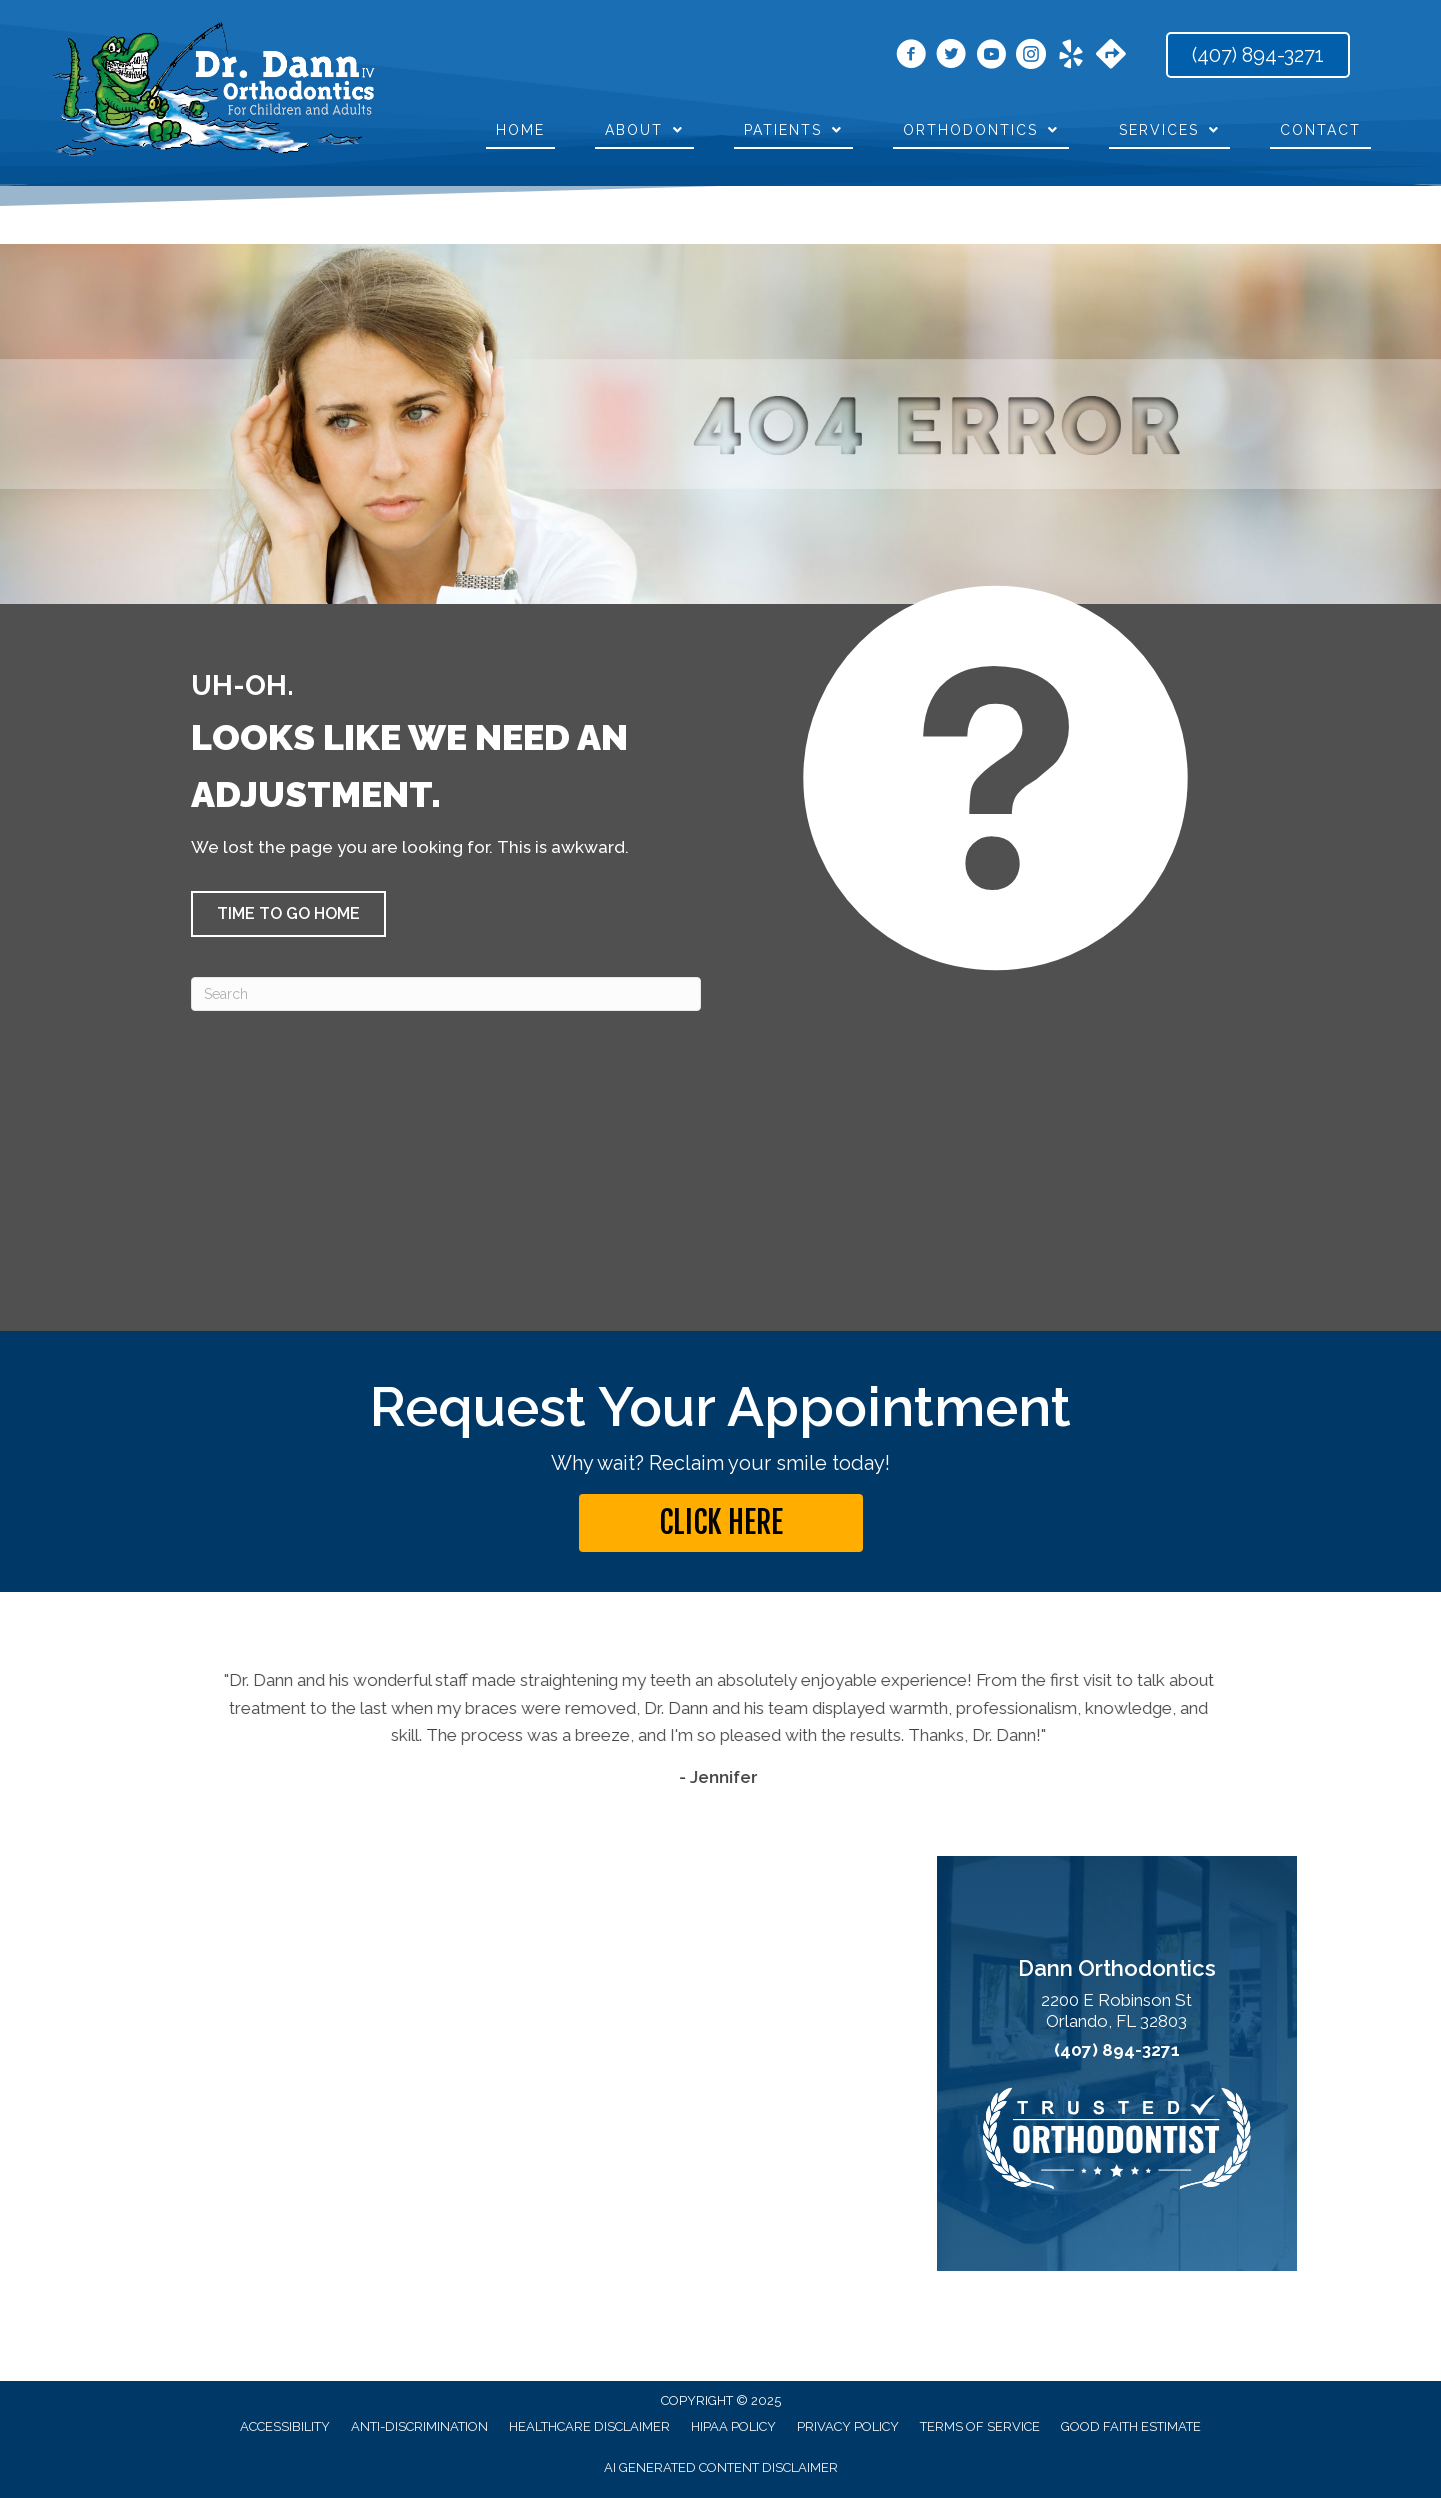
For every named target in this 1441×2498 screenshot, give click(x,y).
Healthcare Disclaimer (589, 2426)
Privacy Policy (848, 2426)
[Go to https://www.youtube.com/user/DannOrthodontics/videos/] (991, 57)
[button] (288, 914)
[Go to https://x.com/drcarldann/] (951, 57)
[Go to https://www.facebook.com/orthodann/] (911, 57)
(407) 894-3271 (1117, 2050)
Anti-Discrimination (419, 2426)
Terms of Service (980, 2426)
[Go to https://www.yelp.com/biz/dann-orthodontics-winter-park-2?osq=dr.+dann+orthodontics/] (1071, 57)
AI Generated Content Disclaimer (721, 2467)
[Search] (446, 994)
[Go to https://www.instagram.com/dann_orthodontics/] (1031, 57)
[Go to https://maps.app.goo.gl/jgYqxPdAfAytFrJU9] (1111, 56)
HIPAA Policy (733, 2426)
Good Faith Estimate (1131, 2426)
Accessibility (285, 2426)
